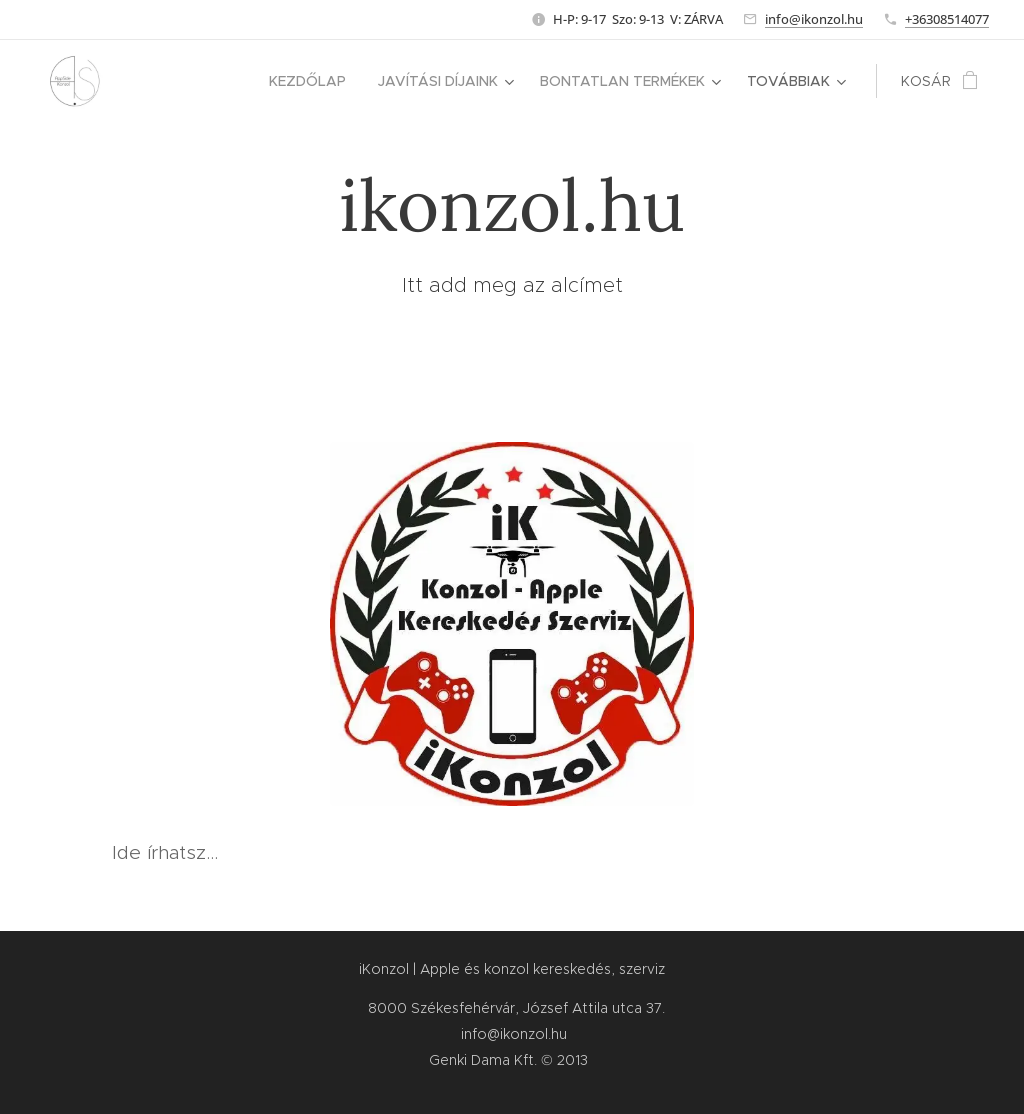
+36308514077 (947, 19)
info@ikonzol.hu (814, 19)
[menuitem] (313, 81)
